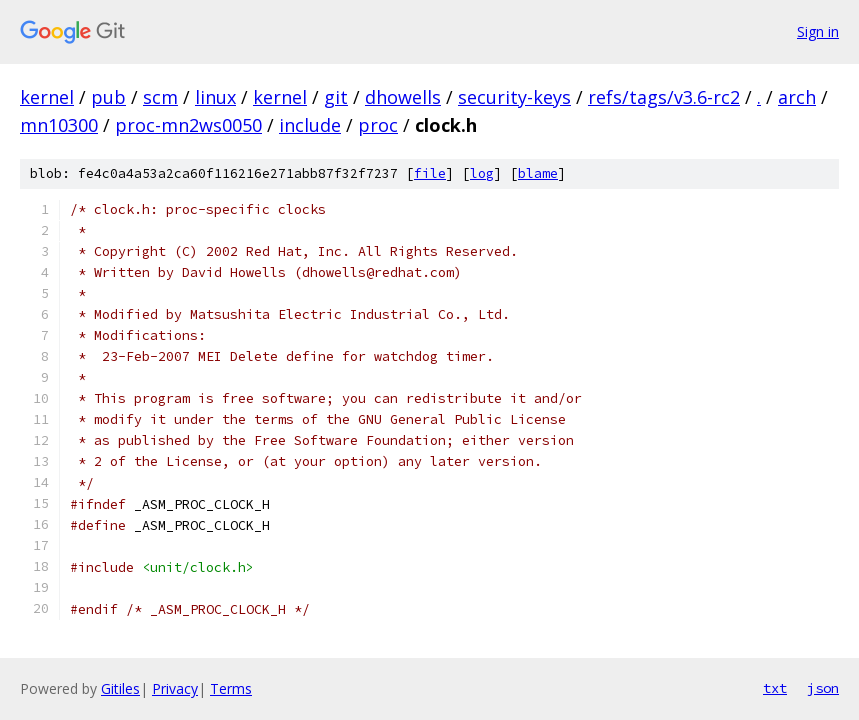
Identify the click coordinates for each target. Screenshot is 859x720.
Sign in (818, 31)
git (336, 97)
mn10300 (59, 125)
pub (108, 97)
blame (538, 173)
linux (215, 97)
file (430, 173)
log (482, 173)
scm (160, 97)
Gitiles (120, 688)
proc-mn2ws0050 (188, 125)
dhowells (403, 97)
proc (378, 125)
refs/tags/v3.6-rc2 (664, 97)
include (310, 125)
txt (775, 688)
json (823, 688)
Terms (231, 688)
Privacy (175, 688)
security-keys (514, 97)
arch (797, 97)
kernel (47, 97)
